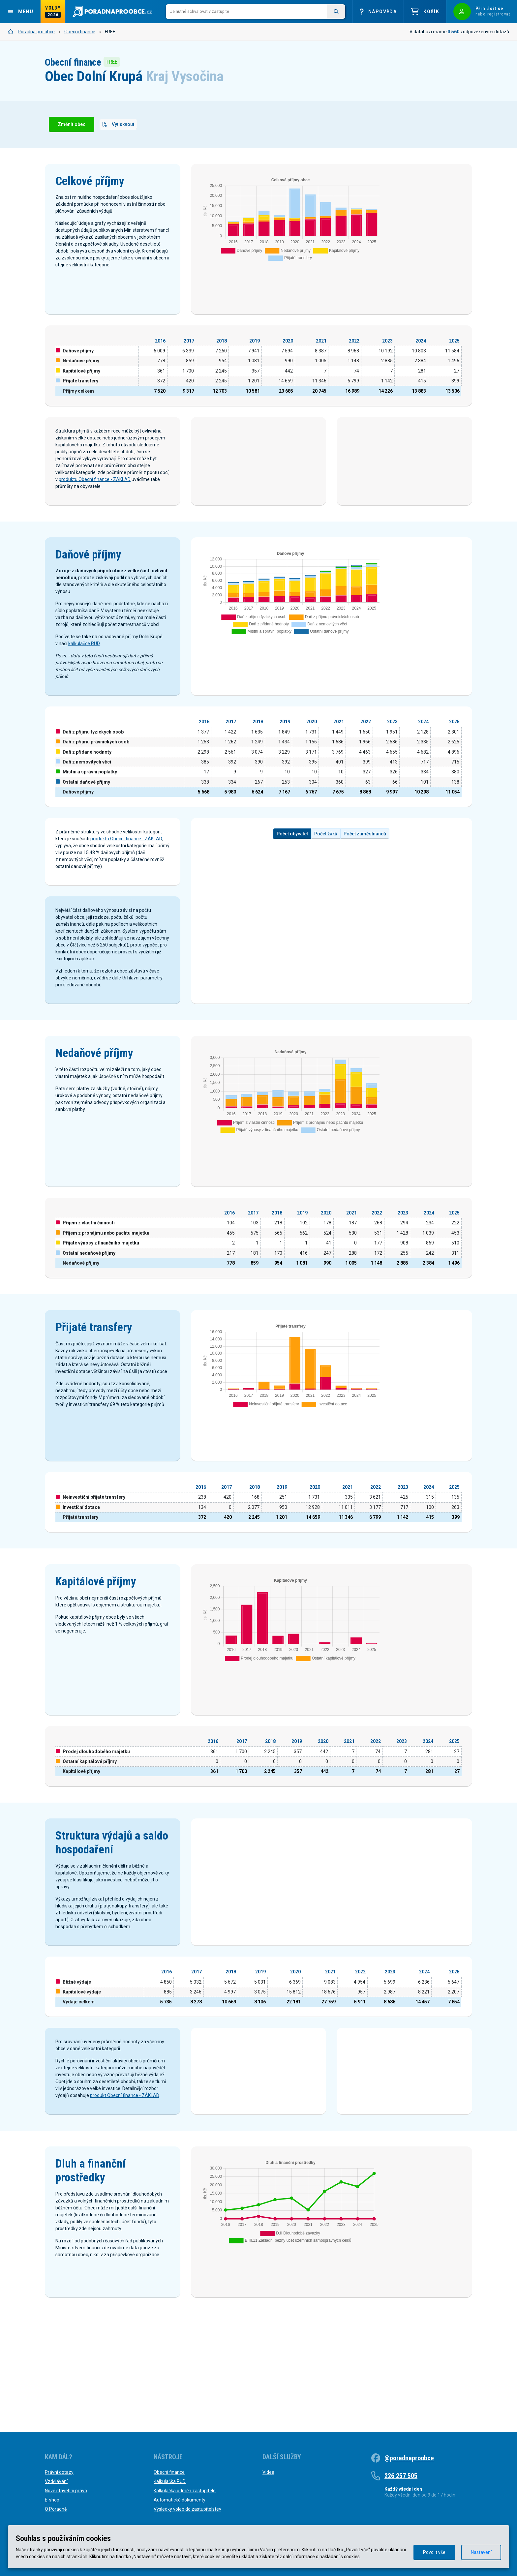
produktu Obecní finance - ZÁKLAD (95, 479)
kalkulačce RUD (84, 690)
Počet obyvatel (292, 880)
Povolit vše (434, 2552)
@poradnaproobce (409, 2458)
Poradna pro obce (31, 31)
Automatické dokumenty (179, 2499)
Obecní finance (79, 31)
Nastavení (481, 2552)
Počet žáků (325, 880)
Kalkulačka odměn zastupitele (185, 2490)
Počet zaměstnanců (365, 880)
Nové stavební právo (66, 2490)
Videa (268, 2472)
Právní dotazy (59, 2472)
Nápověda (378, 11)
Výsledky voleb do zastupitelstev (187, 2509)
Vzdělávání (56, 2481)
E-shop (52, 2499)
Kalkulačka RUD (170, 2481)
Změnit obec (71, 124)
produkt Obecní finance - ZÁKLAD (124, 2165)
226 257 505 (400, 2476)
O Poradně (56, 2509)
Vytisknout (118, 124)
